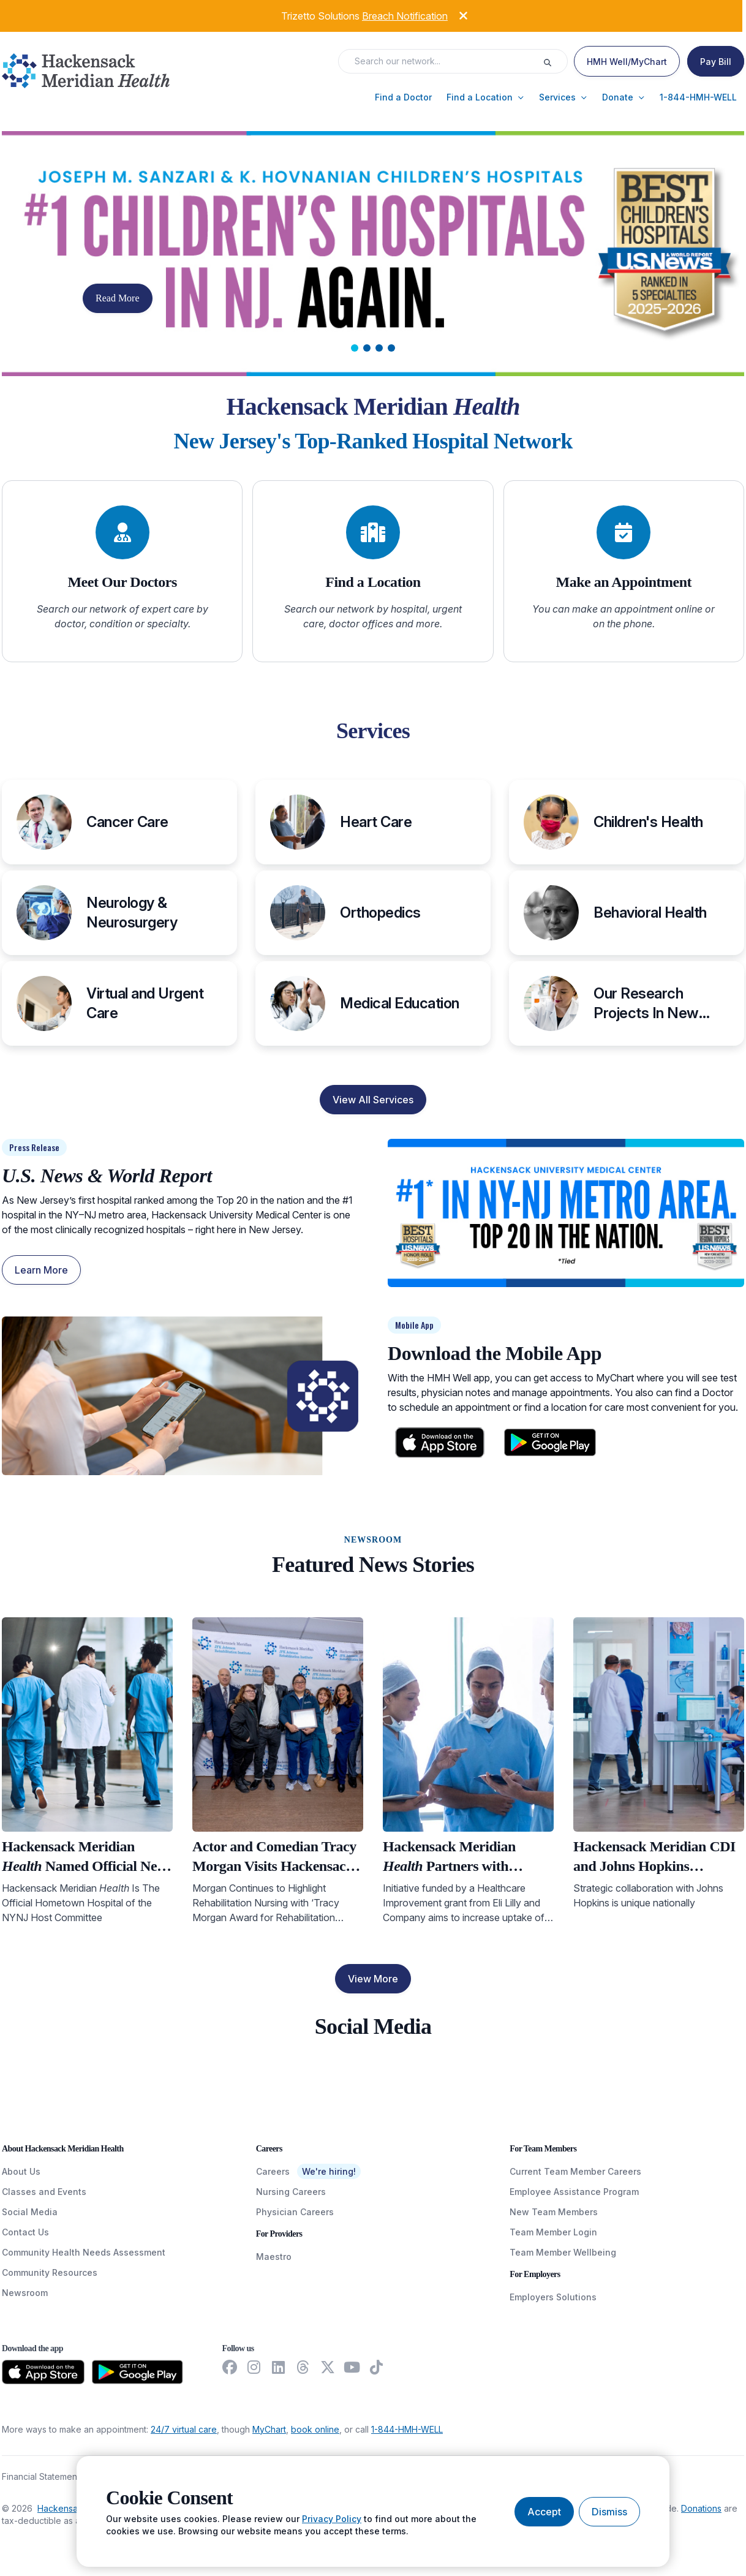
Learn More (41, 1270)
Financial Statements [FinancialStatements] (43, 2476)
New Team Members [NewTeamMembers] (554, 2212)
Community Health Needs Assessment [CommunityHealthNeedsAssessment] (83, 2252)
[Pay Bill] (715, 61)
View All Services (373, 1099)
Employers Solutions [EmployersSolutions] (553, 2297)
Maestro (274, 2256)
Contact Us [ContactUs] (25, 2232)
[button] (403, 97)
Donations (701, 2508)
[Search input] (444, 61)
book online (315, 2429)
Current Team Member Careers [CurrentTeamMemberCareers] (575, 2171)
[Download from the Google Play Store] (137, 2372)
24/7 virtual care (184, 2429)
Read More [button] (118, 298)
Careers (273, 2171)
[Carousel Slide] (373, 253)
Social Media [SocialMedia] (30, 2212)
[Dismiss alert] (454, 14)
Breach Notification (405, 16)
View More (373, 1979)
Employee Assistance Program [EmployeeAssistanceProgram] (574, 2191)
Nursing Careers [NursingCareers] (291, 2191)
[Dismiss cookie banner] (609, 2511)
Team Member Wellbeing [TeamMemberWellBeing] (563, 2252)
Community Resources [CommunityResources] (49, 2272)
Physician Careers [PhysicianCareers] (295, 2212)
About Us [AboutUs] (21, 2171)
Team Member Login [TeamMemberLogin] (553, 2232)
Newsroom (25, 2292)
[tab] (354, 348)
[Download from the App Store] (43, 2372)
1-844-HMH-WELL (407, 2429)
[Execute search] (555, 61)
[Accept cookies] (544, 2511)
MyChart (269, 2429)
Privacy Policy (331, 2519)
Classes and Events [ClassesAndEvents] (44, 2191)
